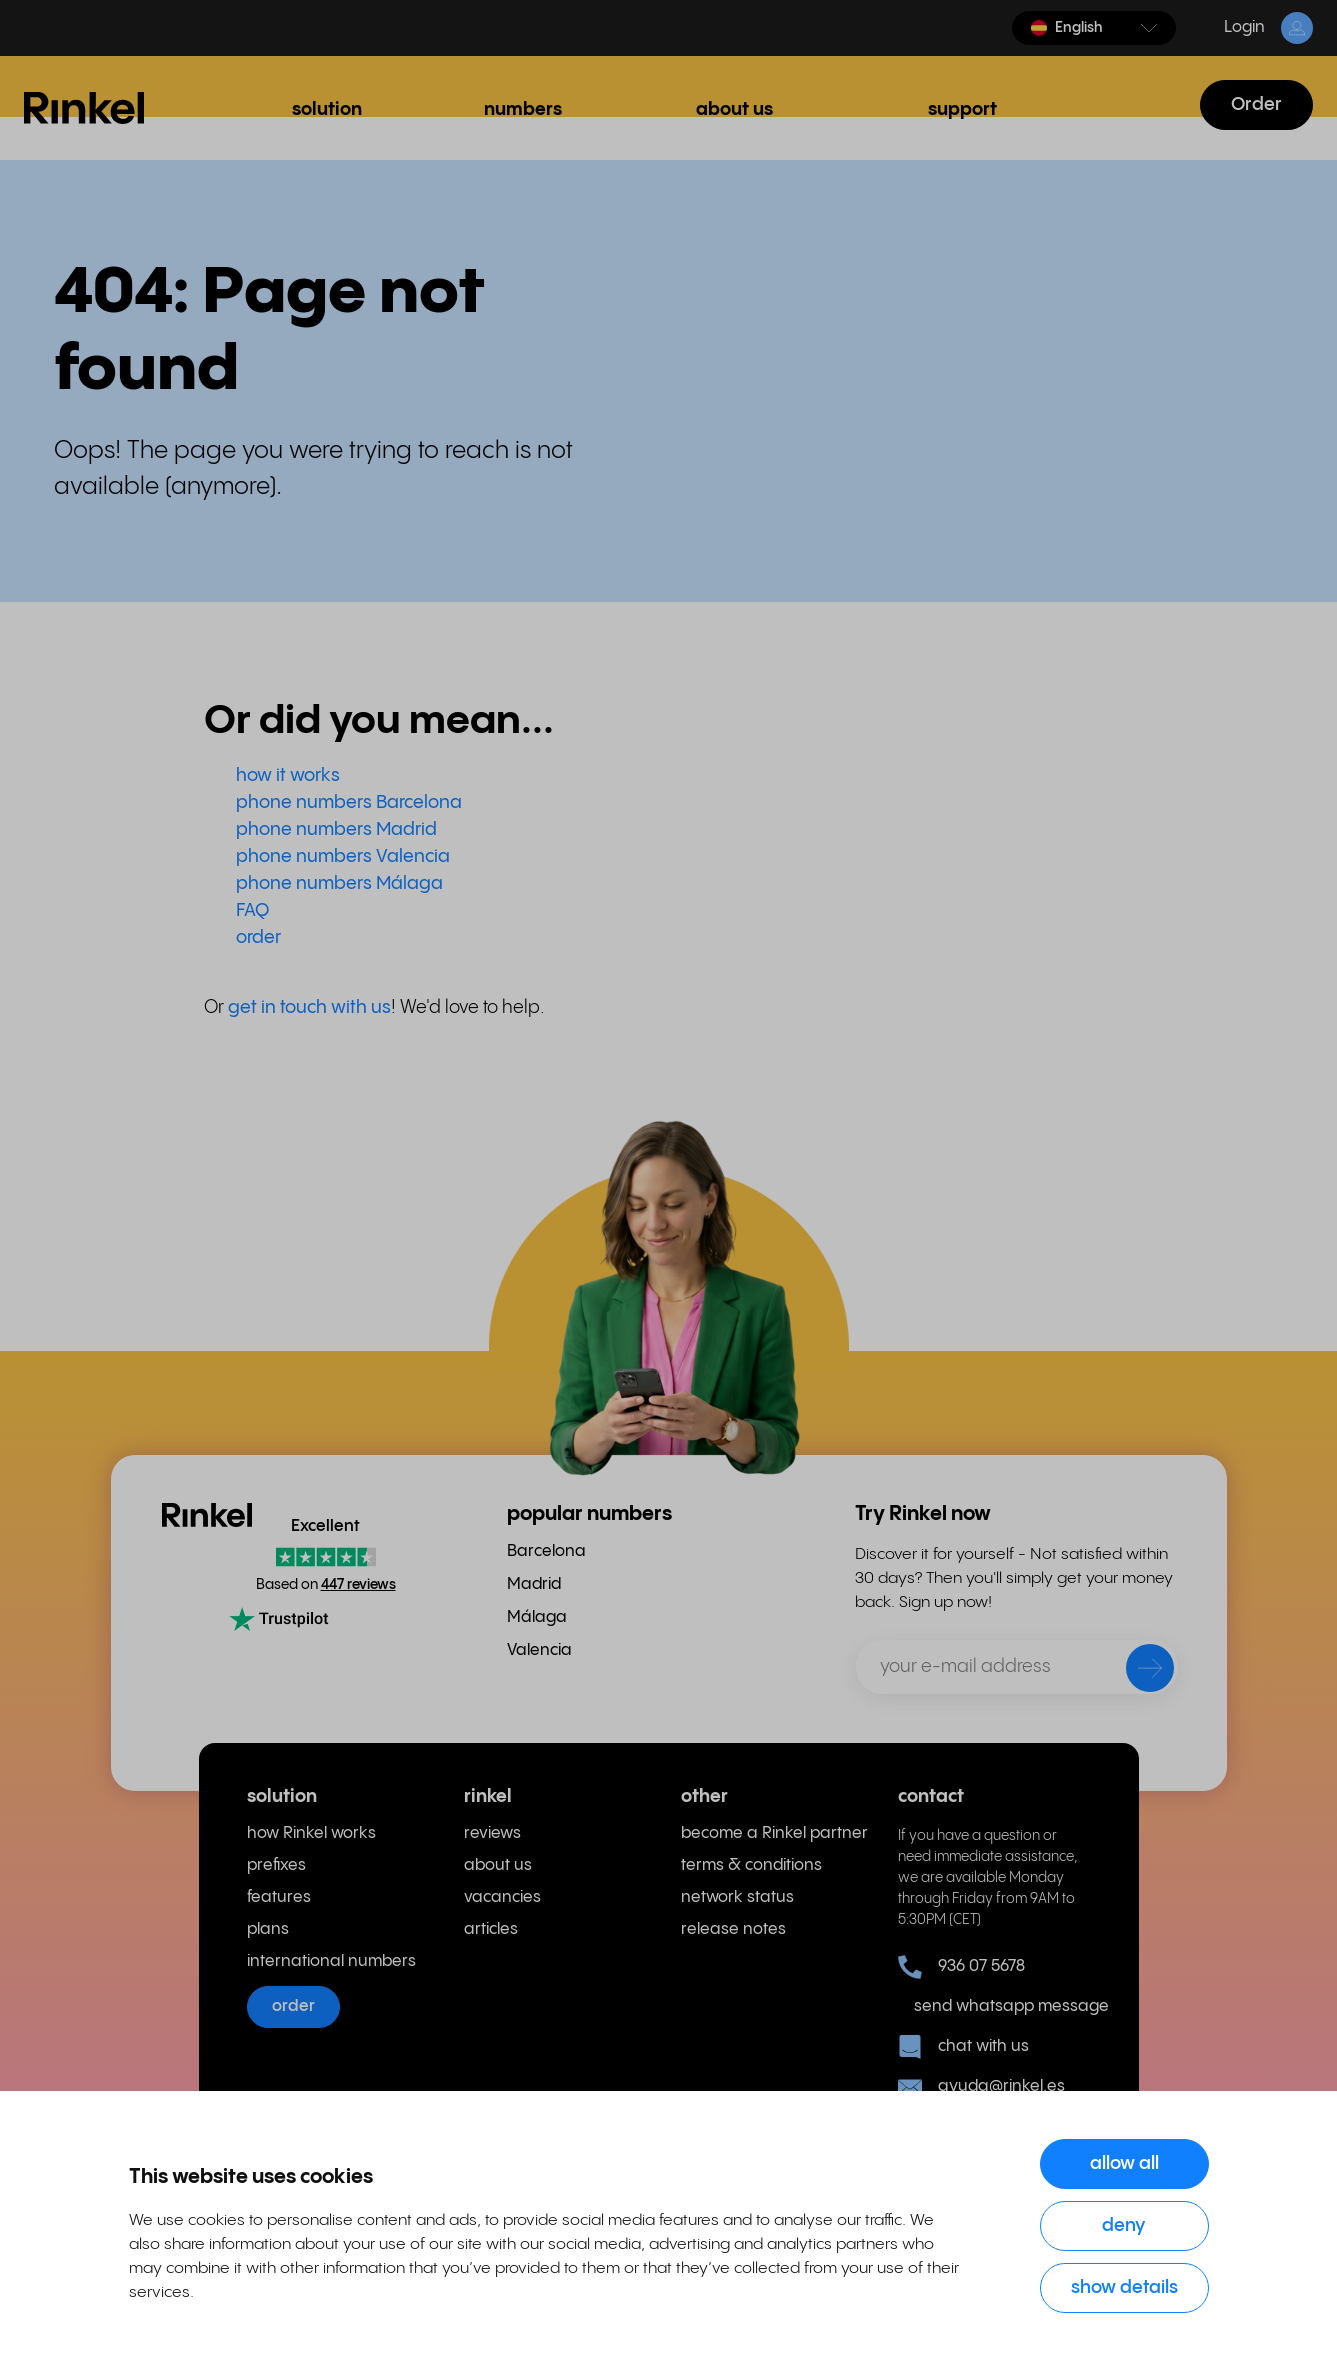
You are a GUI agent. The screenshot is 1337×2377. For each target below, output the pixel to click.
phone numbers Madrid (336, 829)
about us (498, 1865)
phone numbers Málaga (339, 883)
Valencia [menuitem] (539, 1650)
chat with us (963, 2047)
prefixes (276, 1865)
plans (268, 1929)
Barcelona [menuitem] (546, 1551)
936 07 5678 (961, 1967)
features (279, 1897)
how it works (288, 775)
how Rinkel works (311, 1833)
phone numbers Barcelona (349, 802)
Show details (1124, 2287)
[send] (1137, 1672)
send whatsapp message (1002, 2006)
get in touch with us (309, 1007)
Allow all (1124, 2163)
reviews (492, 1833)
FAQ (252, 910)
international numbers (331, 1961)
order (258, 937)
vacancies (502, 1897)
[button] (1094, 28)
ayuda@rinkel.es (981, 2087)
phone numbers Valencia (343, 856)
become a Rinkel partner (774, 1833)
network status (737, 1897)
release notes (733, 1929)
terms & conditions (751, 1865)
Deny (1124, 2225)
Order (1256, 104)
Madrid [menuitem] (534, 1584)
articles (491, 1929)
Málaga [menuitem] (537, 1617)
